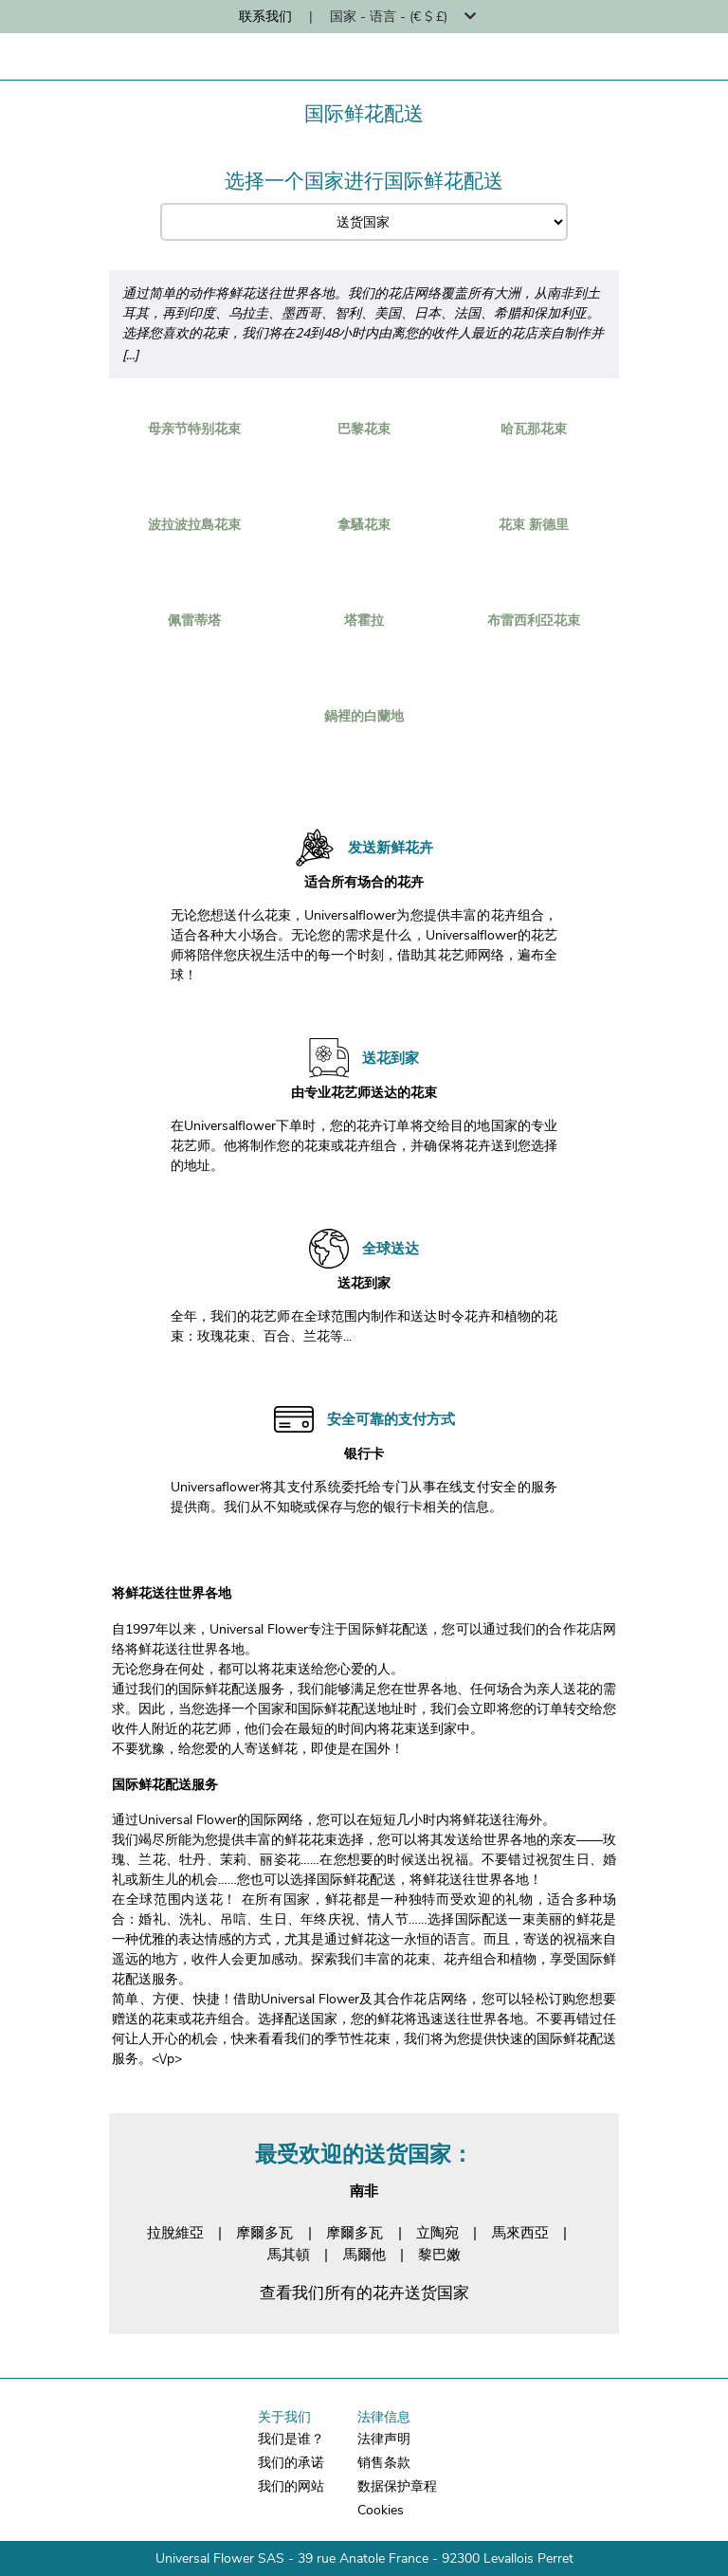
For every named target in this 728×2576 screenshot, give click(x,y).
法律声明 (383, 2439)
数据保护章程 (397, 2486)
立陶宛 (437, 2232)
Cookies (380, 2510)
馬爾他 (364, 2254)
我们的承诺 (291, 2463)
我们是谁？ (291, 2439)
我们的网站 (291, 2486)
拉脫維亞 (175, 2232)
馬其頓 (288, 2254)
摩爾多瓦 (264, 2232)
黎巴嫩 (439, 2254)
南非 (364, 2191)
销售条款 (383, 2463)
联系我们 (265, 17)
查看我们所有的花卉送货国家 (364, 2293)
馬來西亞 (520, 2232)
